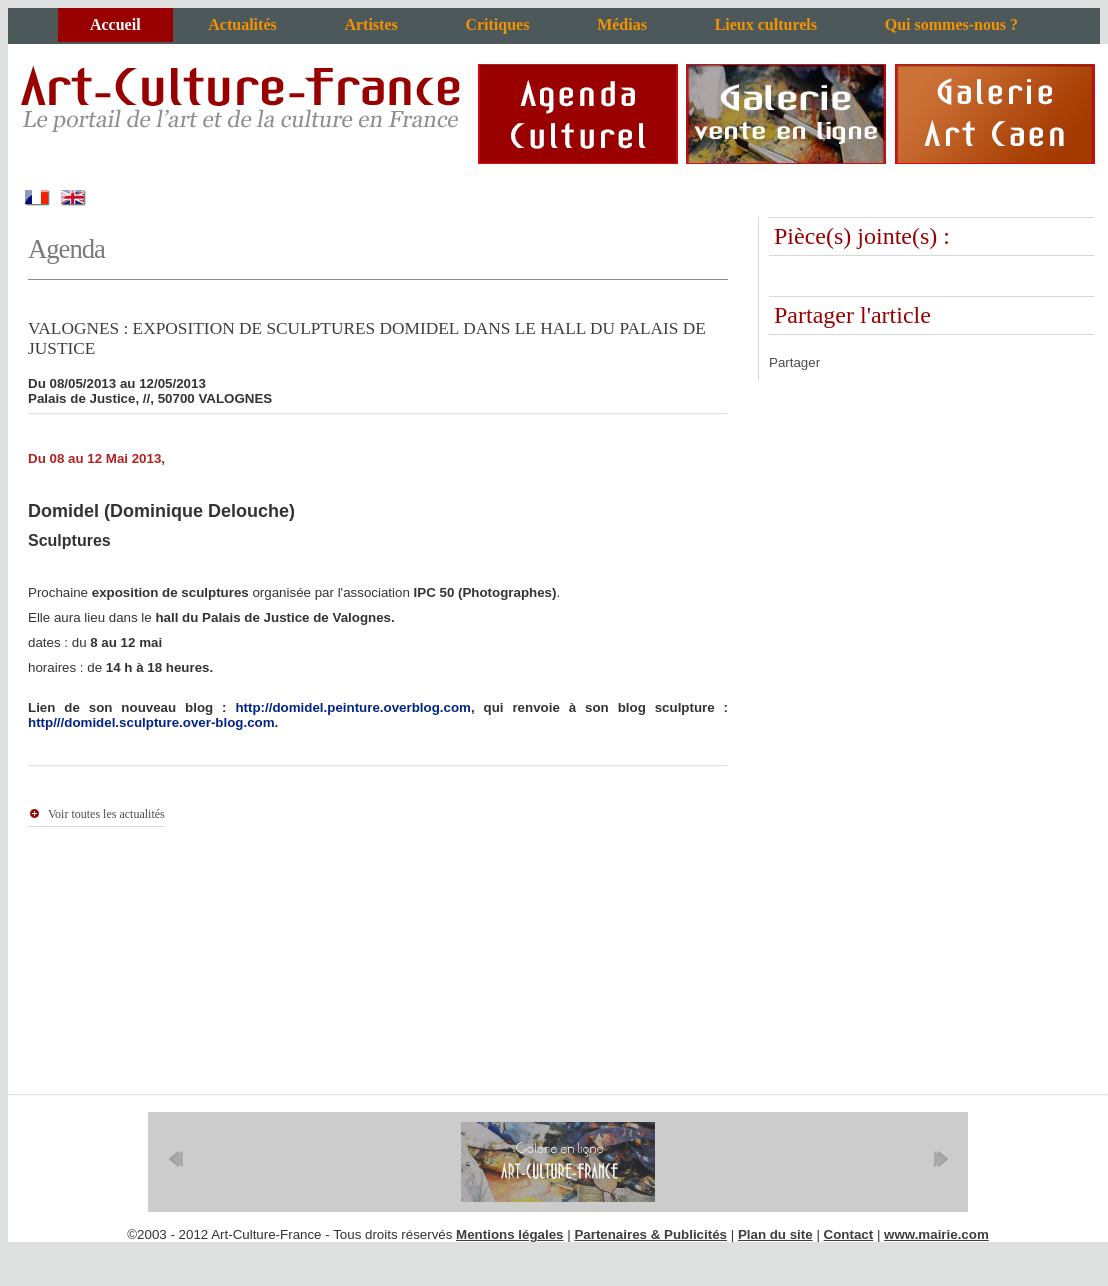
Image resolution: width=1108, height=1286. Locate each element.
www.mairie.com (936, 1234)
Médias (622, 24)
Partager (794, 362)
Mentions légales (509, 1234)
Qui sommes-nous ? (951, 24)
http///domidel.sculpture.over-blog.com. (153, 722)
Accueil (115, 24)
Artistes (370, 24)
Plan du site (775, 1234)
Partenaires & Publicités (650, 1234)
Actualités (242, 24)
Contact (849, 1234)
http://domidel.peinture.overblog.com (352, 707)
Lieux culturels (766, 24)
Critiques (497, 24)
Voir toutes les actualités (106, 814)
